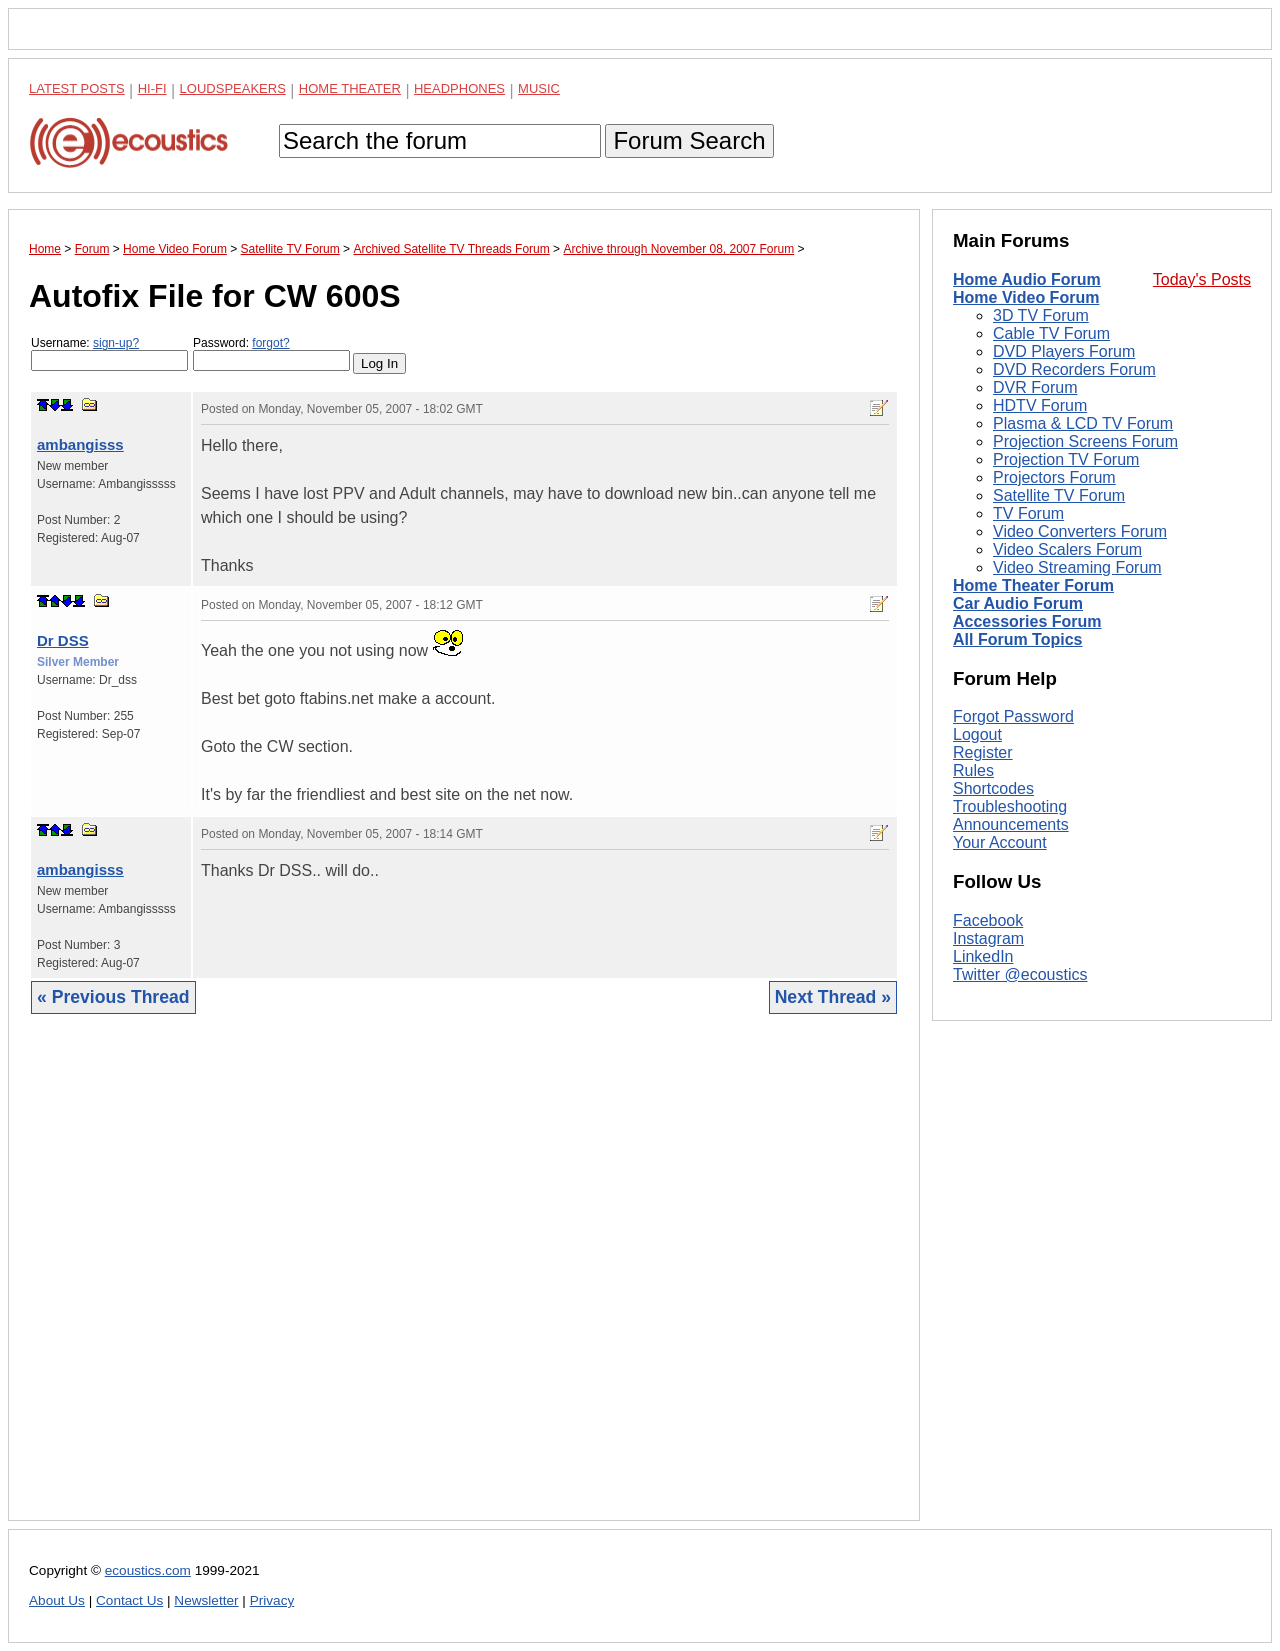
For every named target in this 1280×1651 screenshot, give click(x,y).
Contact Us (129, 1600)
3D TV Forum (1041, 315)
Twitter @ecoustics (1020, 974)
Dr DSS (63, 640)
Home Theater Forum (1033, 585)
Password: (271, 353)
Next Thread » (833, 997)
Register (983, 752)
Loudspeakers (233, 88)
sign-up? (116, 343)
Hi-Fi (152, 88)
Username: (109, 353)
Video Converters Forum (1080, 531)
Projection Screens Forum (1085, 441)
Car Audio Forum (1018, 603)
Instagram (988, 938)
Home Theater (350, 88)
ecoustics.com (148, 1570)
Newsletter (206, 1600)
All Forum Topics (1017, 639)
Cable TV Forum (1051, 333)
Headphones (459, 88)
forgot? (270, 343)
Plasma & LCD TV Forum (1083, 423)
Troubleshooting (1010, 806)
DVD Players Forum (1064, 351)
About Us (57, 1600)
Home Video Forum (1026, 297)
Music (539, 88)
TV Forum (1028, 513)
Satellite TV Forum (1059, 495)
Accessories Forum (1027, 621)
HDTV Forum (1040, 405)
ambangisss (80, 444)
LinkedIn (983, 956)
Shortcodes (993, 788)
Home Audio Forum (1027, 279)
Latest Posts (77, 88)
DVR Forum (1035, 387)
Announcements (1011, 824)
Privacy (272, 1600)
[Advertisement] (464, 1282)
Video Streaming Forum (1077, 567)
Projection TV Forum (1066, 459)
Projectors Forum (1054, 477)
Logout (977, 734)
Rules (973, 770)
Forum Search (689, 140)
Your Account (1000, 842)
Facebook (988, 920)
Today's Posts (1202, 279)
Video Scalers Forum (1067, 549)
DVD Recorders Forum (1074, 369)
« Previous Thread (113, 997)
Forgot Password (1013, 716)
